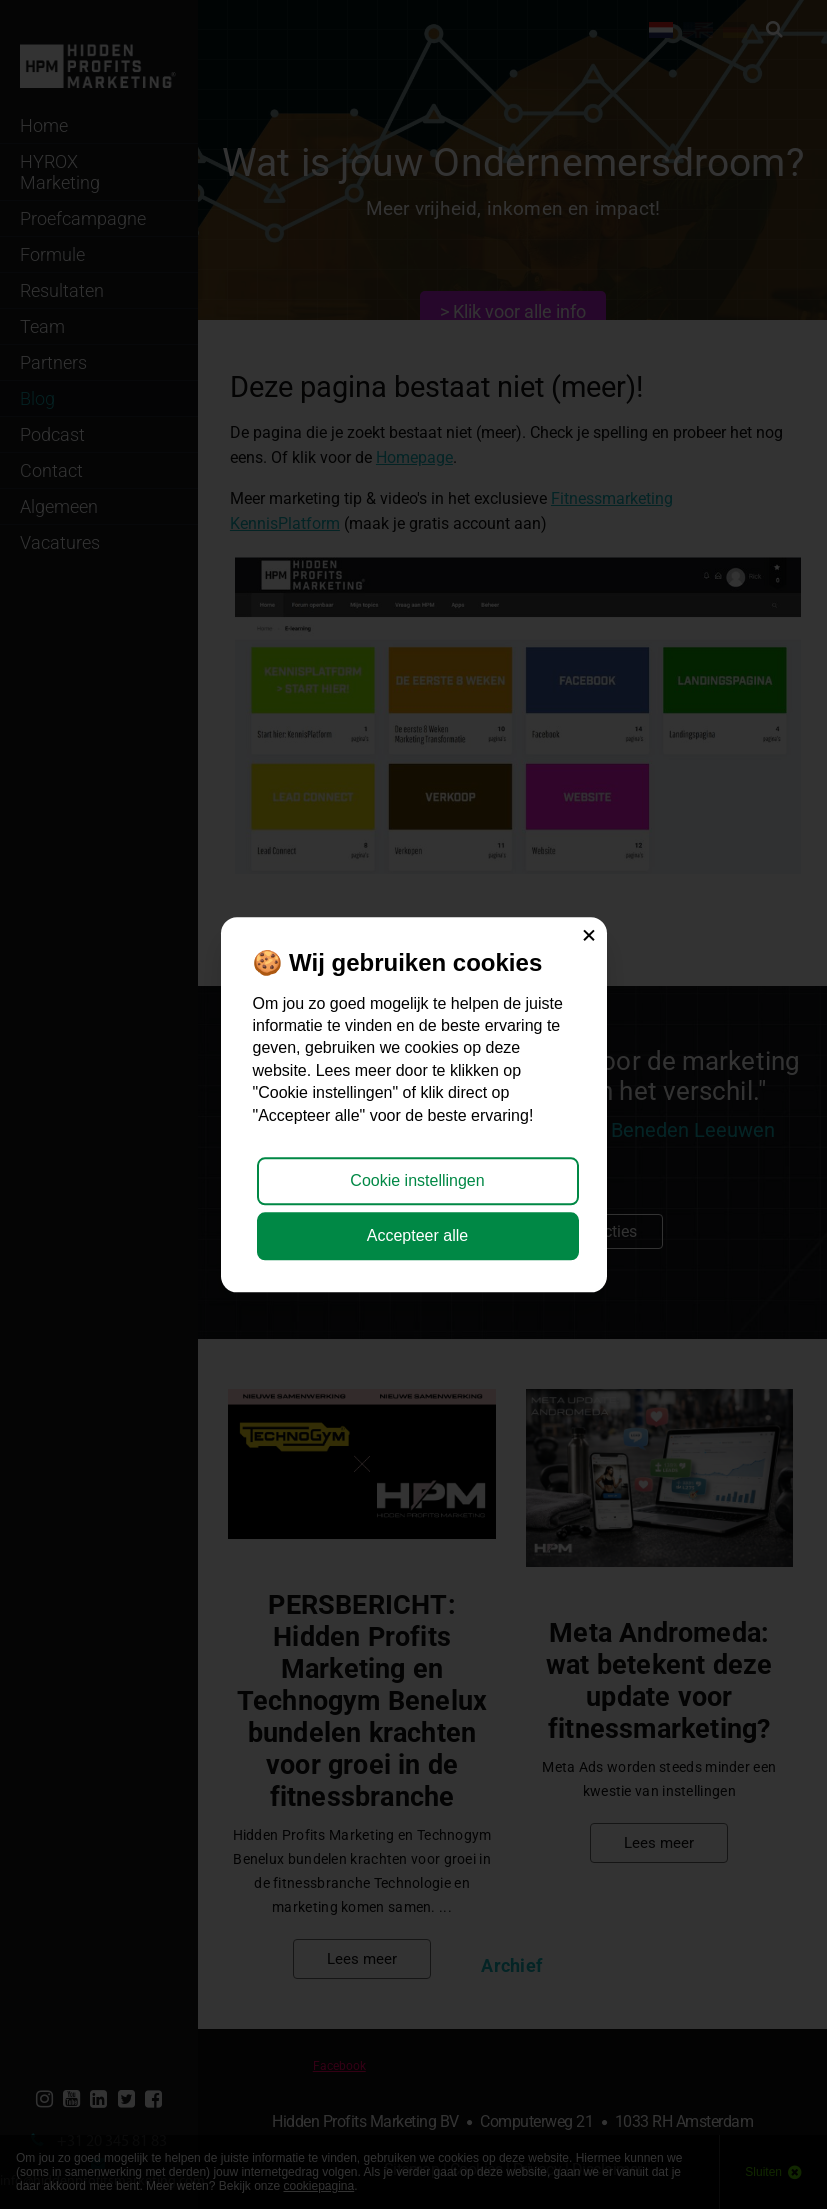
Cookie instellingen (417, 1181)
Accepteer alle (417, 1235)
